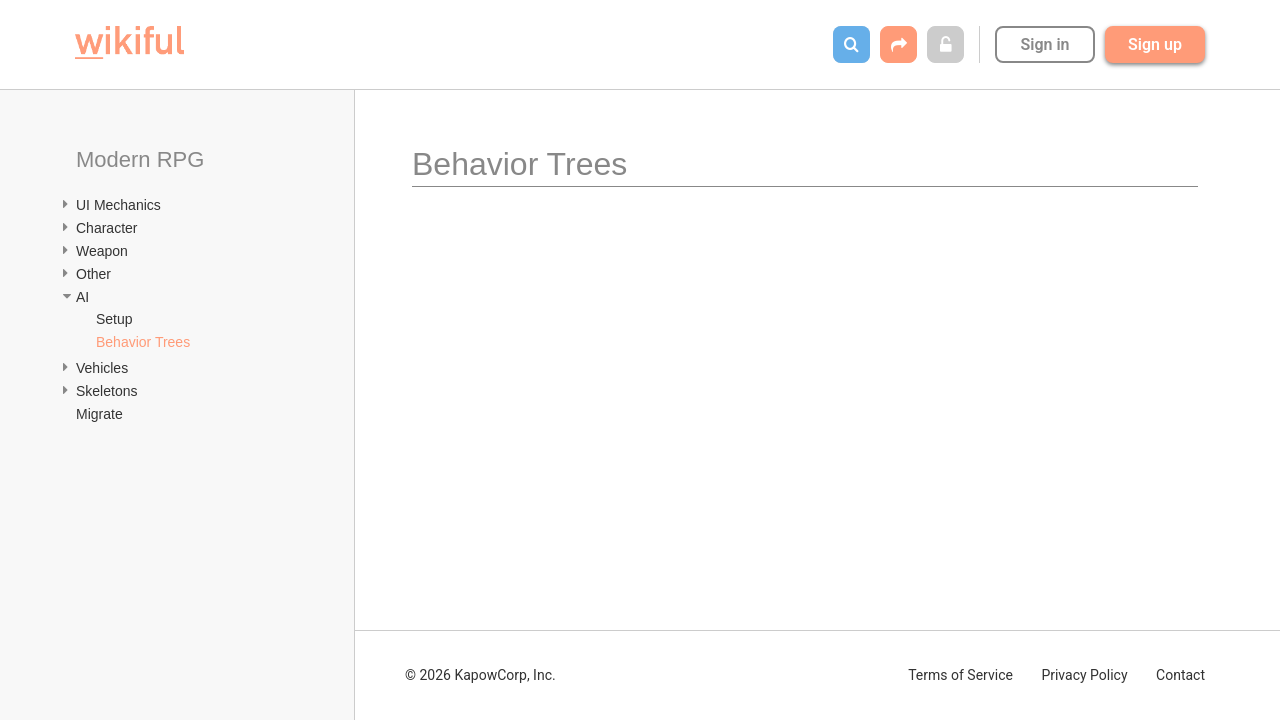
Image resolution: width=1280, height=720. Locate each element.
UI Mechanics (118, 205)
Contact (1180, 675)
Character (106, 228)
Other (93, 274)
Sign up (1155, 44)
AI (82, 297)
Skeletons (106, 391)
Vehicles (102, 368)
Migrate (99, 414)
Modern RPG (140, 159)
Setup (114, 319)
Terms (960, 675)
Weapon (102, 251)
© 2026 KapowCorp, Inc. (480, 675)
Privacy (1084, 675)
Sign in (1044, 44)
